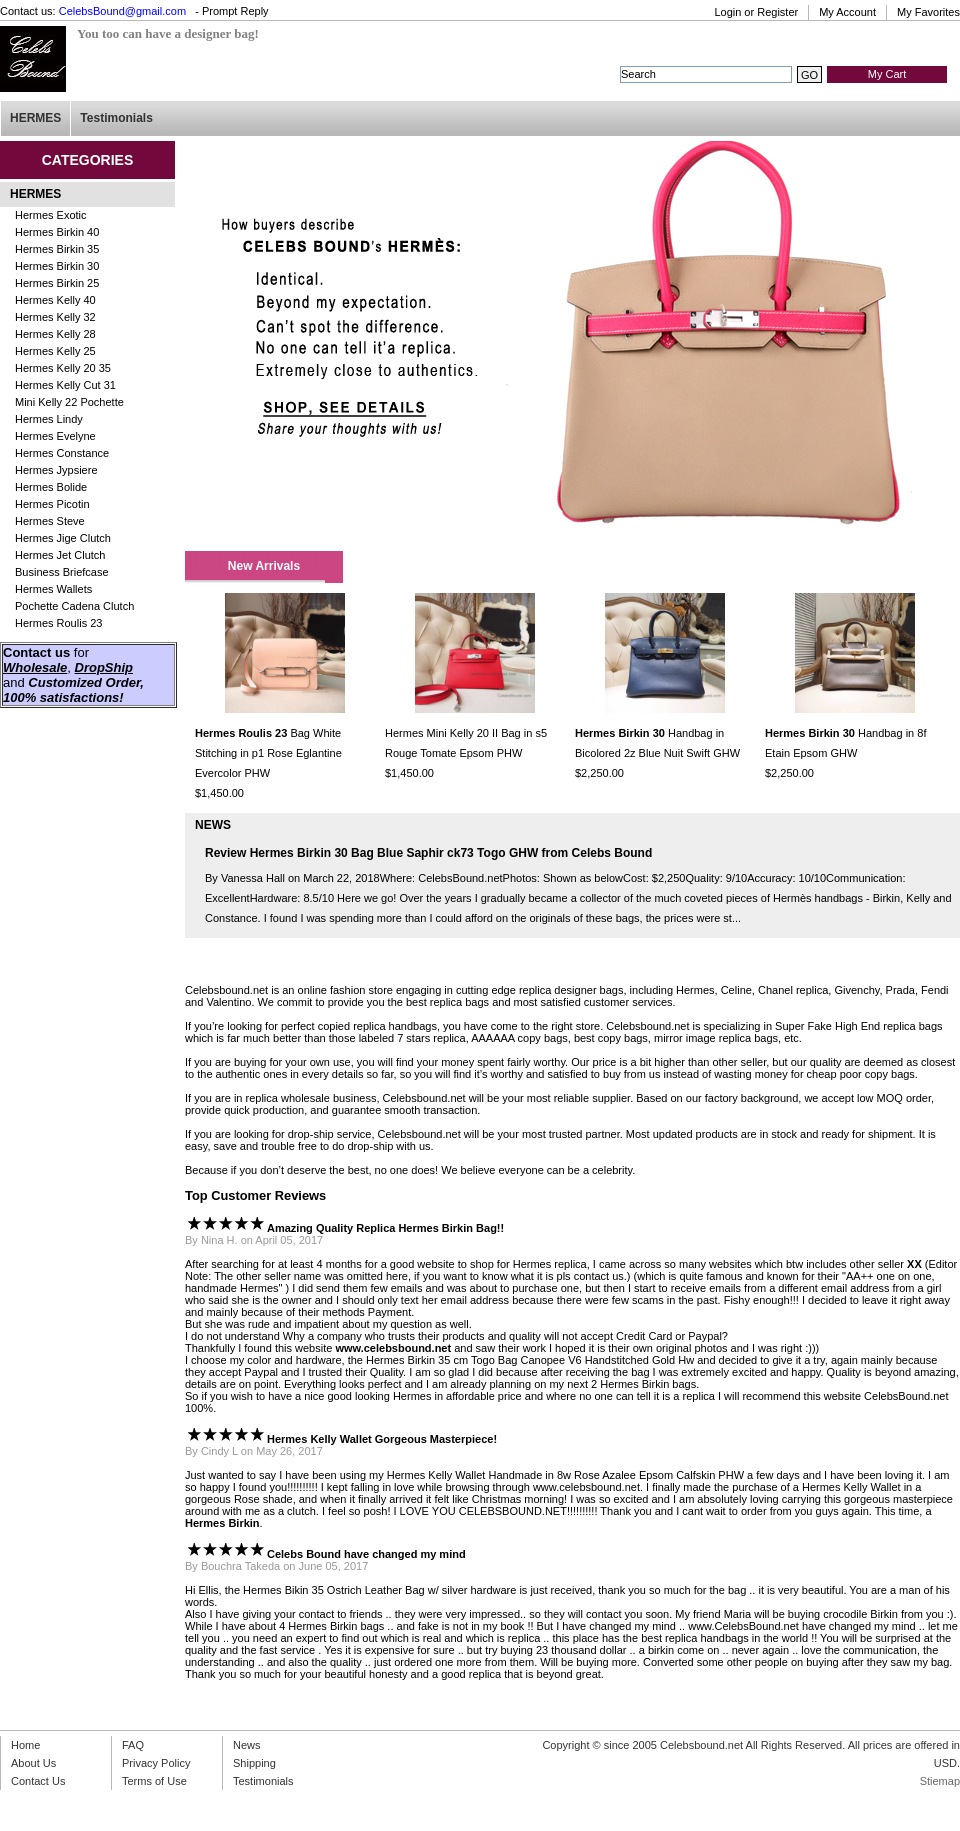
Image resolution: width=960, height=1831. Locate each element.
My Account (847, 12)
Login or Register (756, 12)
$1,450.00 (219, 793)
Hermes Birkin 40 (57, 232)
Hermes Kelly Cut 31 (65, 385)
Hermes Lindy (49, 419)
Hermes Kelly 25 (55, 351)
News (247, 1745)
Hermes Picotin (52, 504)
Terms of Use (154, 1781)
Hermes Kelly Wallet (436, 1475)
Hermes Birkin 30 (57, 266)
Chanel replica (793, 990)
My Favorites (928, 12)
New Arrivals (264, 566)
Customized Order (84, 682)
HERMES (35, 118)
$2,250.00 (599, 773)
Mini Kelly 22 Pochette (69, 402)
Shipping (254, 1763)
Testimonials (116, 118)
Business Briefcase (62, 572)
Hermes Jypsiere (56, 470)
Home (25, 1745)
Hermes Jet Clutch (60, 555)
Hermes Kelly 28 (55, 334)
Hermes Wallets (53, 589)
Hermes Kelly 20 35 (63, 368)
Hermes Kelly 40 (55, 300)
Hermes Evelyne (55, 436)
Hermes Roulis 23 (58, 623)
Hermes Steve (50, 521)
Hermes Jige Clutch (63, 538)
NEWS (213, 825)
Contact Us (38, 1781)
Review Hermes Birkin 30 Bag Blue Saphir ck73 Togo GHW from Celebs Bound (428, 853)
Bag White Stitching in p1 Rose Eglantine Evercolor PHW (268, 753)
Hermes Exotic (51, 215)
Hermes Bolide (51, 487)
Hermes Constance (62, 453)
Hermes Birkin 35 (57, 249)
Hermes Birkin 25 (57, 283)
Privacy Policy (156, 1763)
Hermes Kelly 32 (55, 317)
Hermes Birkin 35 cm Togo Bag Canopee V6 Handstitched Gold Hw (530, 1360)
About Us (33, 1763)
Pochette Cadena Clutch (74, 606)
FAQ (133, 1745)
